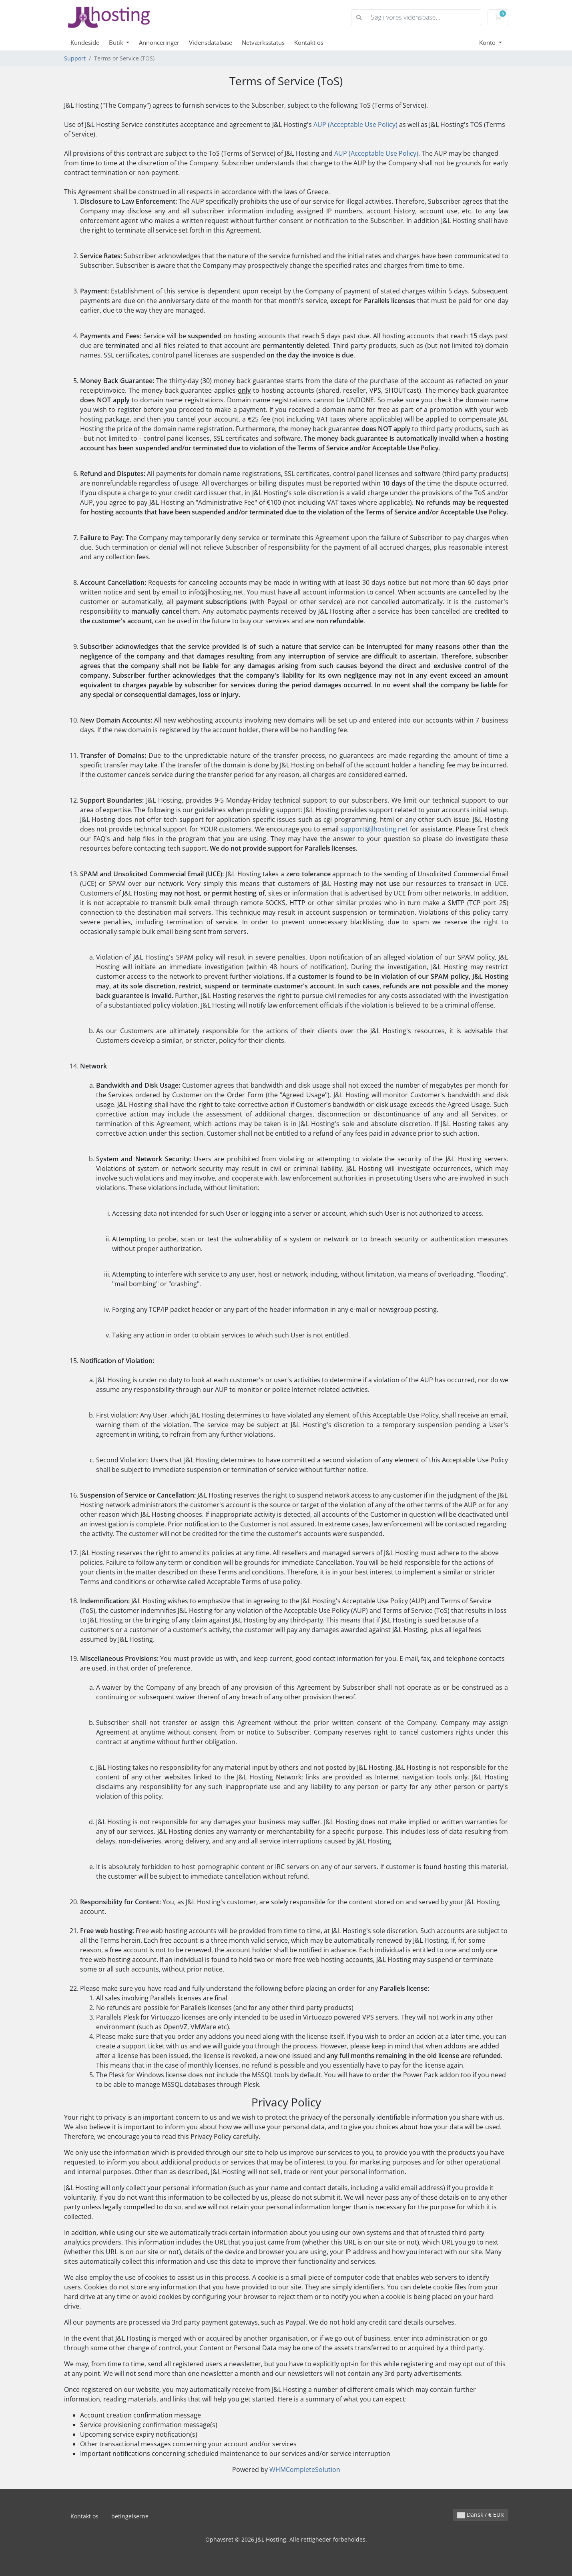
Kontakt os (308, 42)
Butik (117, 42)
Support (75, 58)
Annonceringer (159, 42)
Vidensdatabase (210, 42)
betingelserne (130, 2516)
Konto (488, 42)
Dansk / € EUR (480, 2514)
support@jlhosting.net (374, 829)
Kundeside (84, 42)
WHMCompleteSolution (304, 2469)
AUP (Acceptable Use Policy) (355, 124)
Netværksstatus (263, 42)
